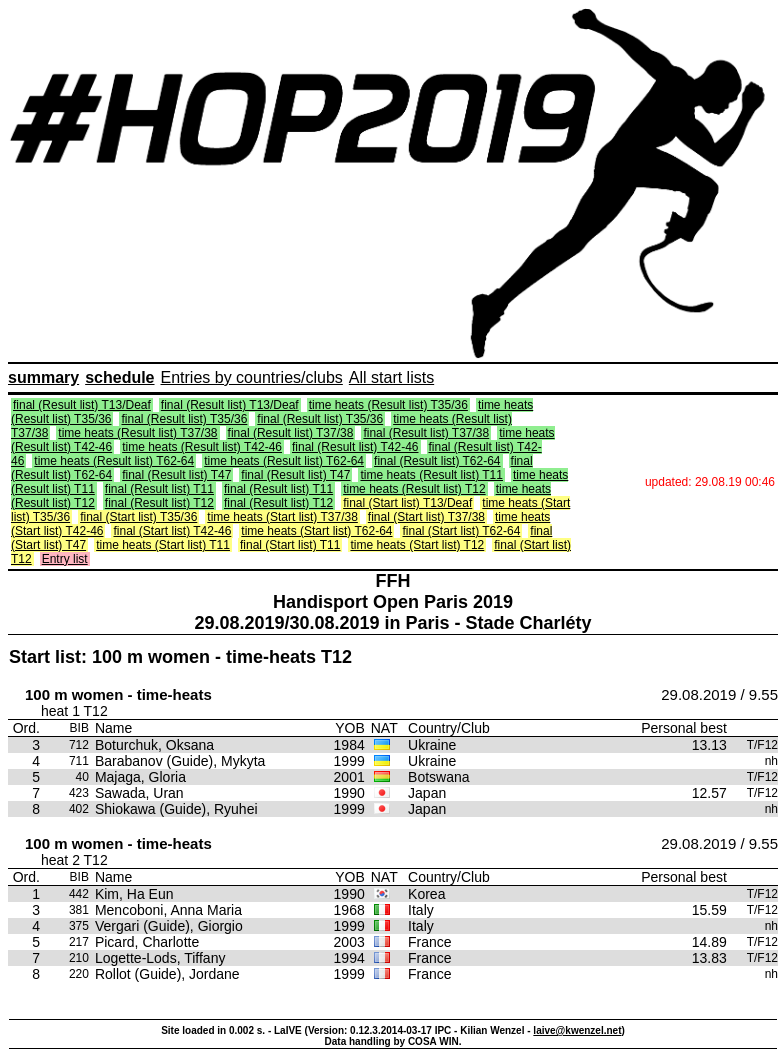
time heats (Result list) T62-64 (114, 461)
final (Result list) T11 (159, 489)
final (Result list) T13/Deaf (82, 405)
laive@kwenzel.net (577, 1030)
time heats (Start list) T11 (163, 545)
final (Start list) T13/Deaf (407, 503)
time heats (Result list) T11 (431, 475)
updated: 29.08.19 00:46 (710, 482)
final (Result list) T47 (176, 475)
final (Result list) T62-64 (437, 461)
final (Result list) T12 (159, 503)
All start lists (391, 377)
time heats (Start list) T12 (417, 545)
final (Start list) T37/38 (426, 517)
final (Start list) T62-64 (461, 531)
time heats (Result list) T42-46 (202, 447)
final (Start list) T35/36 (138, 517)
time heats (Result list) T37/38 (137, 433)
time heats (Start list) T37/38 (282, 517)
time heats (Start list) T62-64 (316, 531)
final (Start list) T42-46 (172, 531)
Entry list (65, 559)
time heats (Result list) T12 (414, 489)
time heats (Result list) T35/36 (388, 405)
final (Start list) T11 (290, 545)
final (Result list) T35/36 (184, 419)
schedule (119, 377)
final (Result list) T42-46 (355, 447)
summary (43, 377)
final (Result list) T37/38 (291, 433)
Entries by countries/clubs (252, 377)
